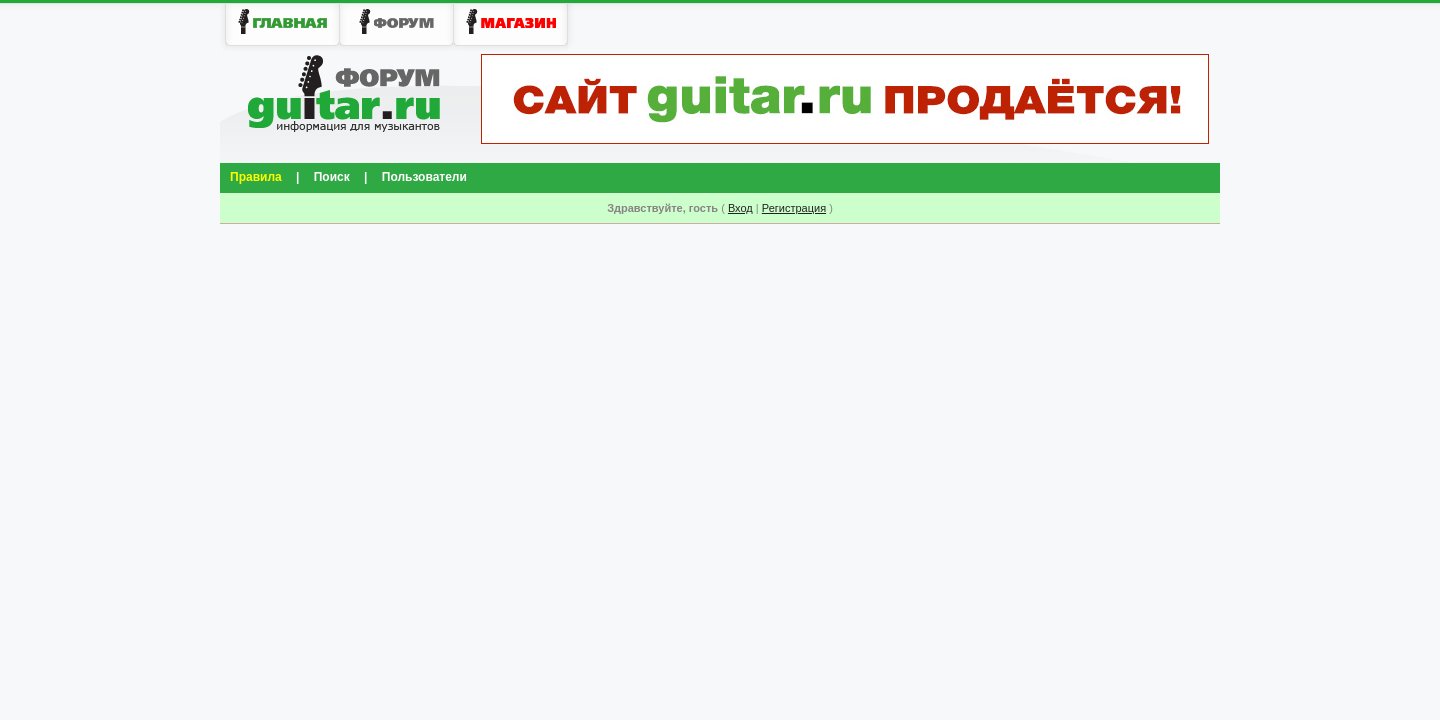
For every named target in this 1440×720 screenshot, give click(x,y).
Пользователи (424, 177)
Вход (740, 208)
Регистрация (794, 208)
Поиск (332, 177)
